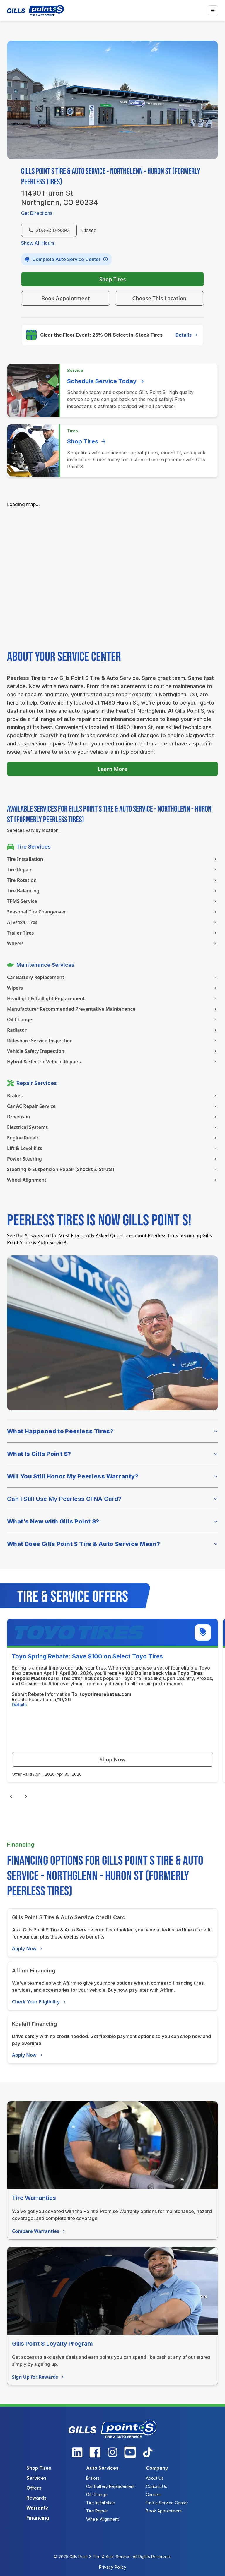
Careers (153, 2494)
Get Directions (36, 213)
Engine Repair (112, 1137)
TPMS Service (112, 901)
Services (36, 2478)
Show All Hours (37, 243)
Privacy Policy (112, 2567)
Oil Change (112, 1019)
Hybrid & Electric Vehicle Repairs (112, 1061)
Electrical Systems (112, 1127)
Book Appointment (65, 298)
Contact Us (156, 2486)
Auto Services (102, 2468)
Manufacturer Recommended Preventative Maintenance (112, 1008)
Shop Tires (112, 279)
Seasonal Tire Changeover (112, 911)
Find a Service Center (167, 2502)
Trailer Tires (112, 932)
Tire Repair (112, 869)
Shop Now (112, 1759)
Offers (34, 2488)
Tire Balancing (112, 890)
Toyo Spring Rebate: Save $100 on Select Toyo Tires (87, 1656)
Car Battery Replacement (112, 977)
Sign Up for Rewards (38, 2376)
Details (187, 334)
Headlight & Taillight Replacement (112, 998)
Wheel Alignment (112, 1179)
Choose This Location (159, 298)
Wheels (112, 943)
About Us (154, 2478)
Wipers (112, 987)
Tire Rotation (112, 880)
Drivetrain (112, 1116)
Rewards (36, 2497)
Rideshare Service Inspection (112, 1040)
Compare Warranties (39, 2231)
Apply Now (28, 1948)
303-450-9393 (49, 230)
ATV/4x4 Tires (112, 922)
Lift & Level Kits (112, 1148)
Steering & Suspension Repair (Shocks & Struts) (112, 1169)
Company (157, 2468)
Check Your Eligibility (39, 2001)
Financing (37, 2517)
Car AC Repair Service (112, 1106)
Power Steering (112, 1158)
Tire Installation (112, 859)
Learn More (112, 768)
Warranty (37, 2507)
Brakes (112, 1095)
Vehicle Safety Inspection (112, 1051)
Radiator (112, 1030)
